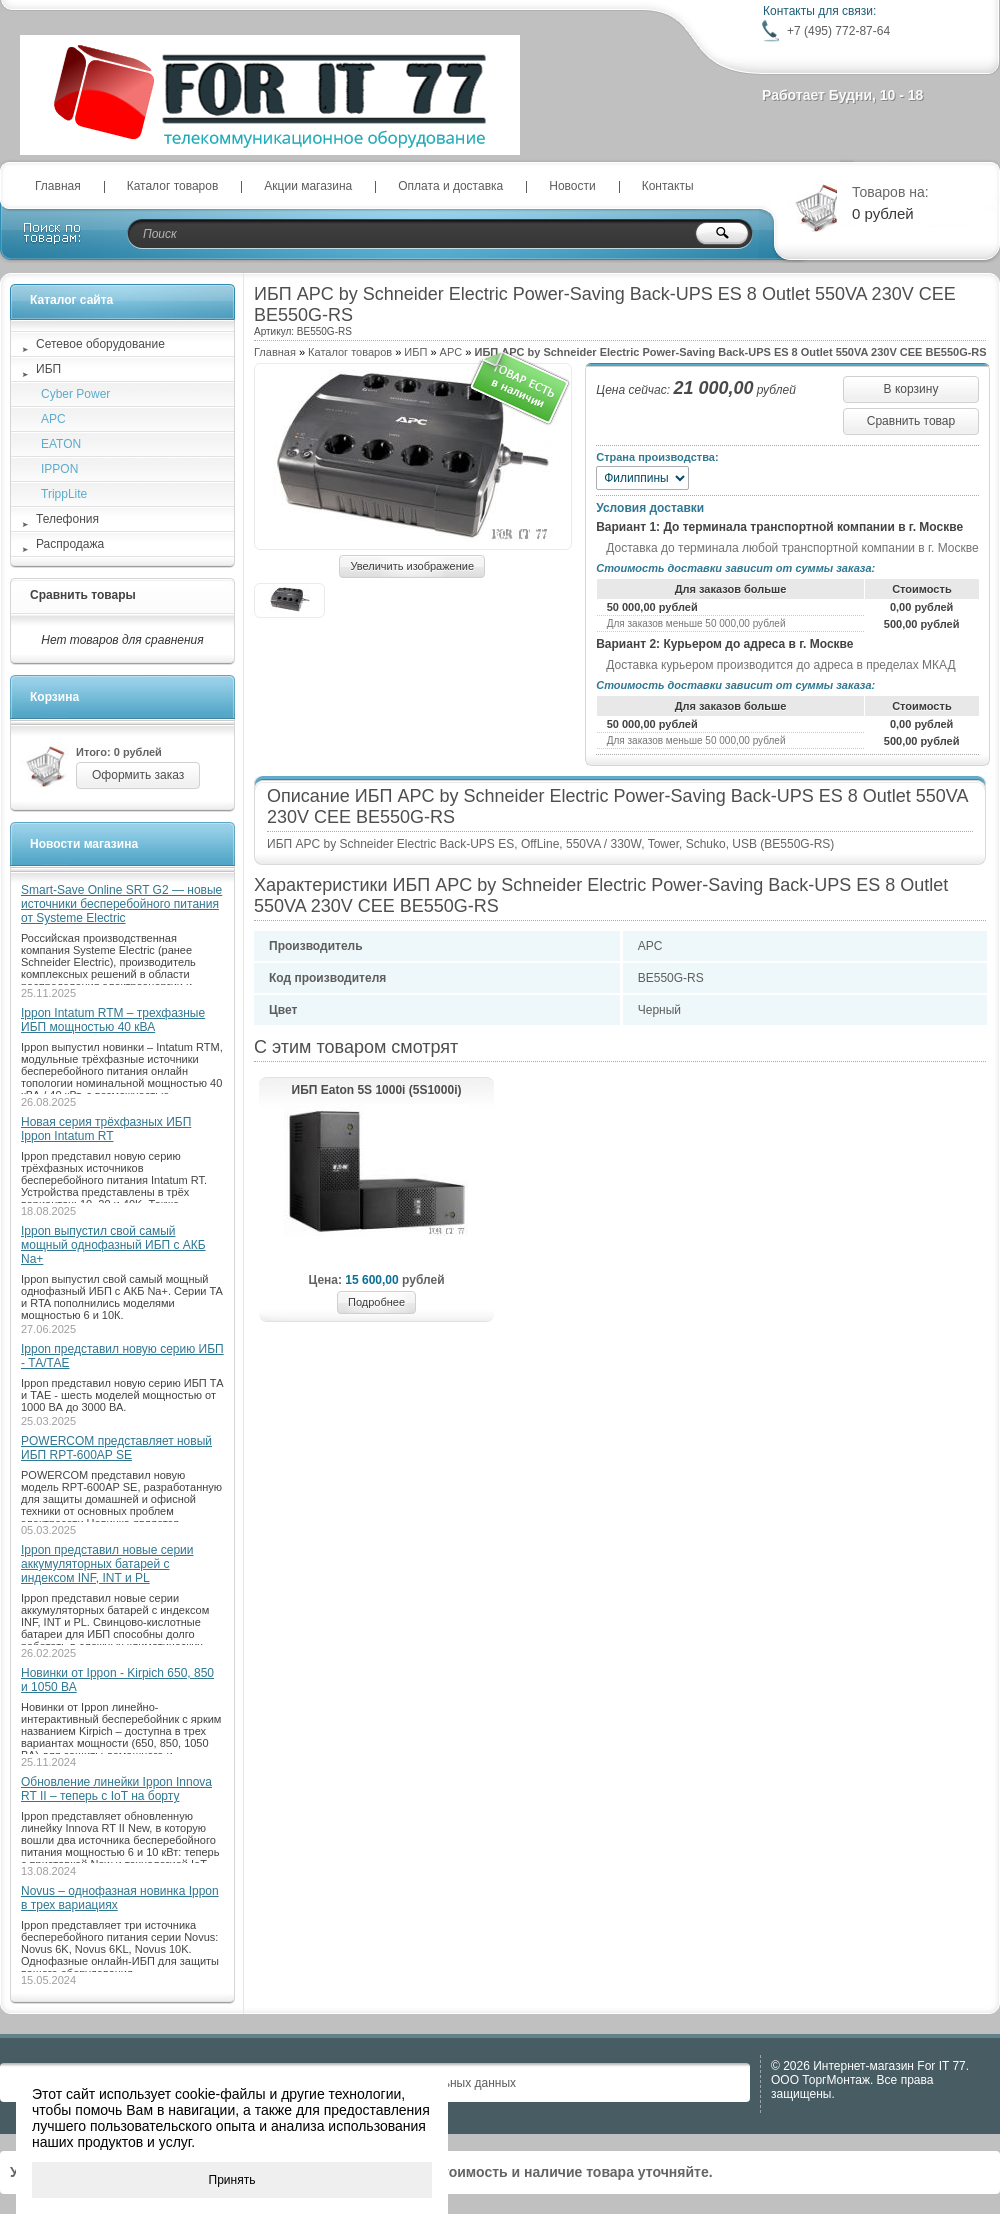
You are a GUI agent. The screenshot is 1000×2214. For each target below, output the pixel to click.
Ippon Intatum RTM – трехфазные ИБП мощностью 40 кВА (113, 1020)
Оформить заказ (138, 775)
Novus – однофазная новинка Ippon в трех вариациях (120, 1898)
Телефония (67, 519)
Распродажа (70, 544)
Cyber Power (75, 394)
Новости (572, 186)
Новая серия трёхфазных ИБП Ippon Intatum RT (106, 1129)
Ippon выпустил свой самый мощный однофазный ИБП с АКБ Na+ (113, 1245)
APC (451, 352)
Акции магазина (308, 186)
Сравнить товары (83, 595)
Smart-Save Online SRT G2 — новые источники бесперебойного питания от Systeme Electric (121, 904)
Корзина (54, 697)
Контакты (668, 186)
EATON (61, 444)
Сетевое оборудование (100, 344)
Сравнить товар (911, 421)
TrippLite (64, 494)
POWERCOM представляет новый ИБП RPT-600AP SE (116, 1448)
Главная (58, 186)
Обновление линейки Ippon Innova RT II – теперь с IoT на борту (116, 1789)
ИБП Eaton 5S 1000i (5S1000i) (377, 1090)
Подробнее (376, 1302)
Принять (232, 2180)
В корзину (911, 389)
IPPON (59, 469)
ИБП (415, 352)
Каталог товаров (173, 186)
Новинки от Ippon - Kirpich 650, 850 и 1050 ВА (117, 1680)
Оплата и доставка (450, 186)
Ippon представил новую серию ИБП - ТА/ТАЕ (122, 1356)
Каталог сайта (71, 300)
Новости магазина (84, 844)
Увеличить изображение (412, 566)
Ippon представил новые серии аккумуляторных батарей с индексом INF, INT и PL (107, 1564)
